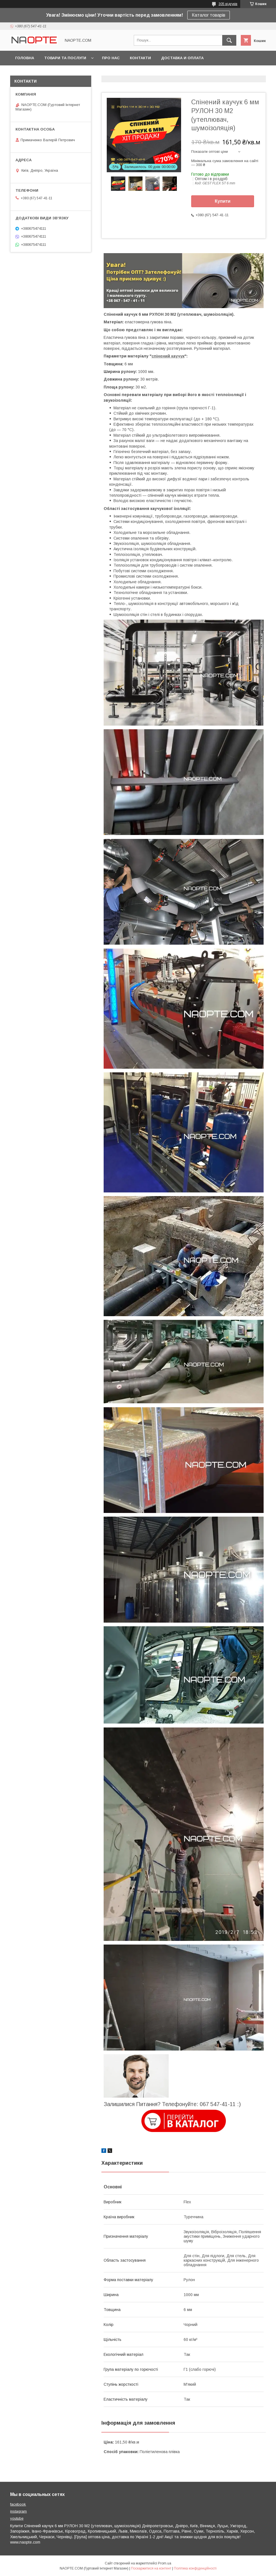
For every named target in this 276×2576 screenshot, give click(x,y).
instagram (18, 2511)
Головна (24, 58)
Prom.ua (164, 2563)
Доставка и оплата (182, 58)
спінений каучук (168, 356)
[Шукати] (229, 40)
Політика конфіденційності (195, 2568)
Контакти (140, 58)
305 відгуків (228, 4)
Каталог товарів (208, 15)
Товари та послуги (65, 58)
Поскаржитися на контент (151, 2568)
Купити (223, 201)
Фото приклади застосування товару (57, 72)
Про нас (111, 58)
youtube (16, 2518)
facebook (18, 2504)
